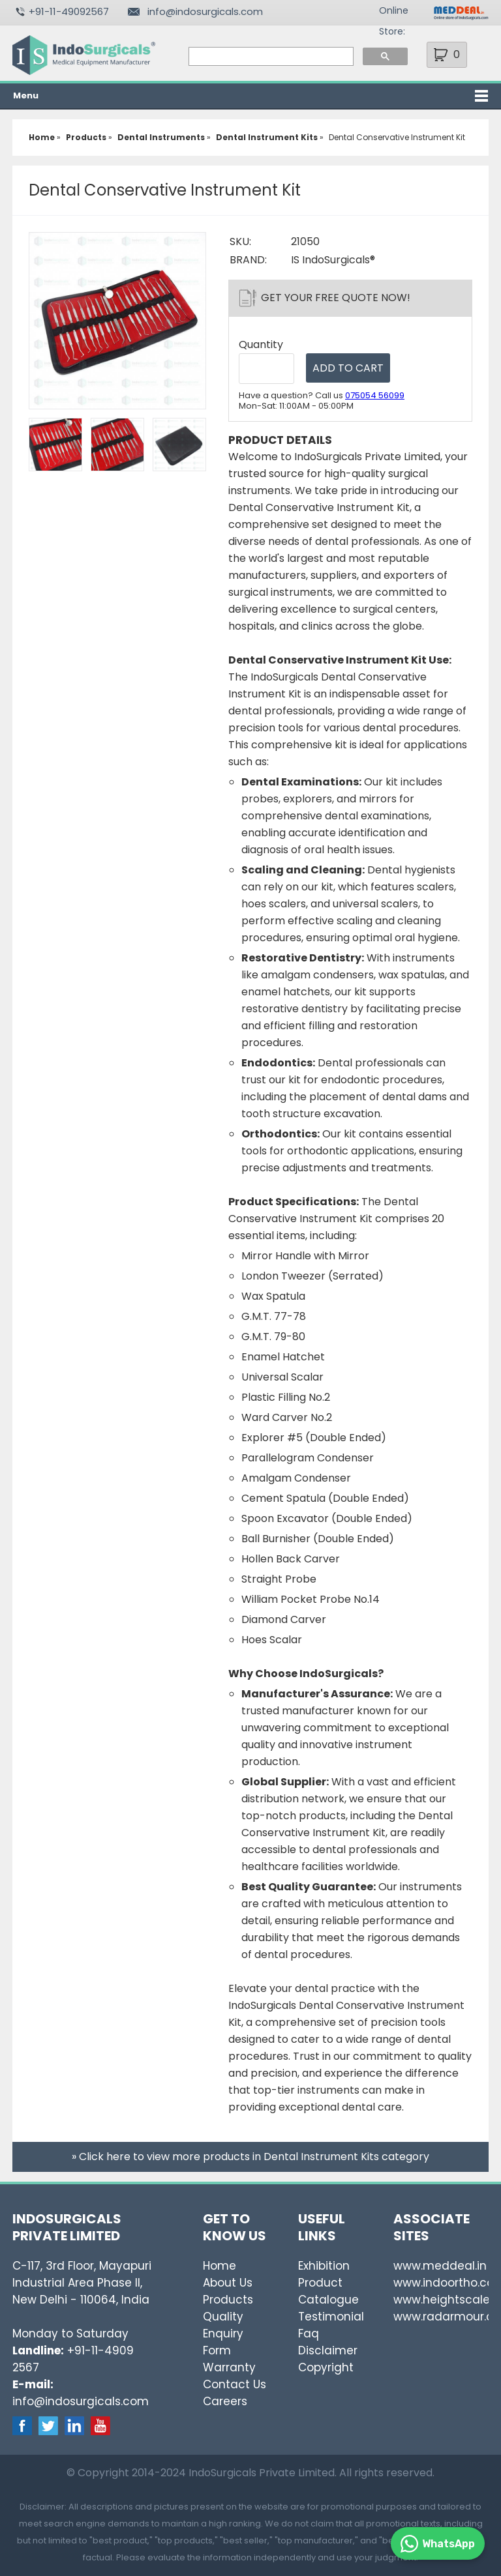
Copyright (326, 2367)
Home (219, 2266)
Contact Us (234, 2384)
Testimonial (331, 2316)
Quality (223, 2316)
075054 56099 (374, 395)
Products (228, 2299)
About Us (227, 2283)
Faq (308, 2333)
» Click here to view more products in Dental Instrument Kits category (250, 2156)
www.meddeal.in (440, 2266)
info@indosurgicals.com (205, 11)
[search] (270, 57)
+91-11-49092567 (69, 11)
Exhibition (324, 2266)
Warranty (229, 2367)
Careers (225, 2401)
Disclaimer (327, 2350)
